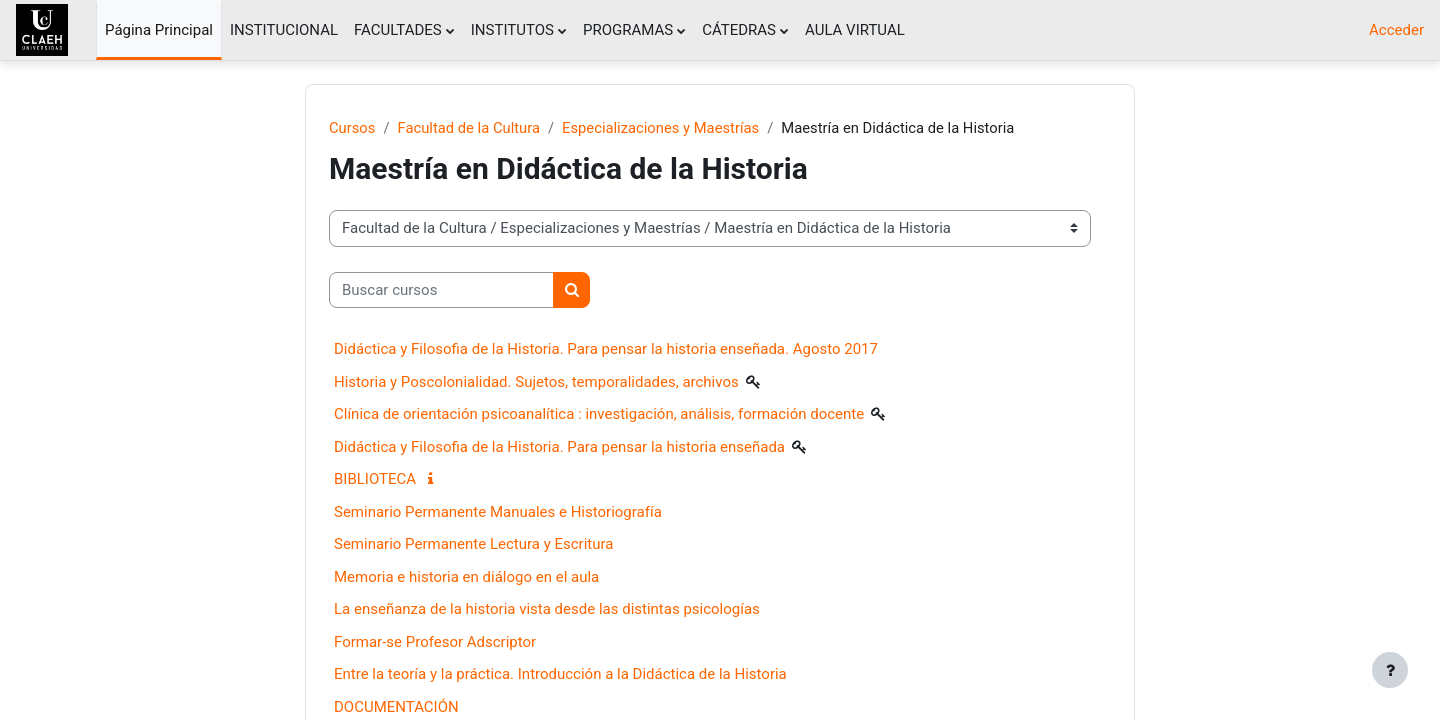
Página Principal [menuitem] (159, 30)
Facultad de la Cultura (470, 128)
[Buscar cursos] (441, 290)
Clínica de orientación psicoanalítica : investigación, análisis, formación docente (599, 415)
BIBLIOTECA (375, 480)
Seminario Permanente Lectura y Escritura (473, 545)
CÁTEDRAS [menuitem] (739, 30)
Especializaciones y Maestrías (665, 128)
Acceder (1396, 30)
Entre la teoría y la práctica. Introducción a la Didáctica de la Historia (560, 675)
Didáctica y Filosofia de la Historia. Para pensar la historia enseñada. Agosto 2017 (606, 350)
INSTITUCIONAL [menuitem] (284, 30)
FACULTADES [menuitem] (398, 30)
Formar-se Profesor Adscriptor (435, 642)
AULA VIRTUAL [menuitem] (855, 30)
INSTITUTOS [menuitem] (512, 30)
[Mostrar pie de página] (1390, 670)
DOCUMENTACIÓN (396, 707)
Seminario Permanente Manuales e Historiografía (498, 512)
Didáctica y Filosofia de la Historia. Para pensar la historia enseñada (559, 447)
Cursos (352, 128)
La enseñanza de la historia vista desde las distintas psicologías (547, 610)
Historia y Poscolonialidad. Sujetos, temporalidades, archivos (536, 382)
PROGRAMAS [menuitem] (628, 30)
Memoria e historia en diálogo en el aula (466, 577)
